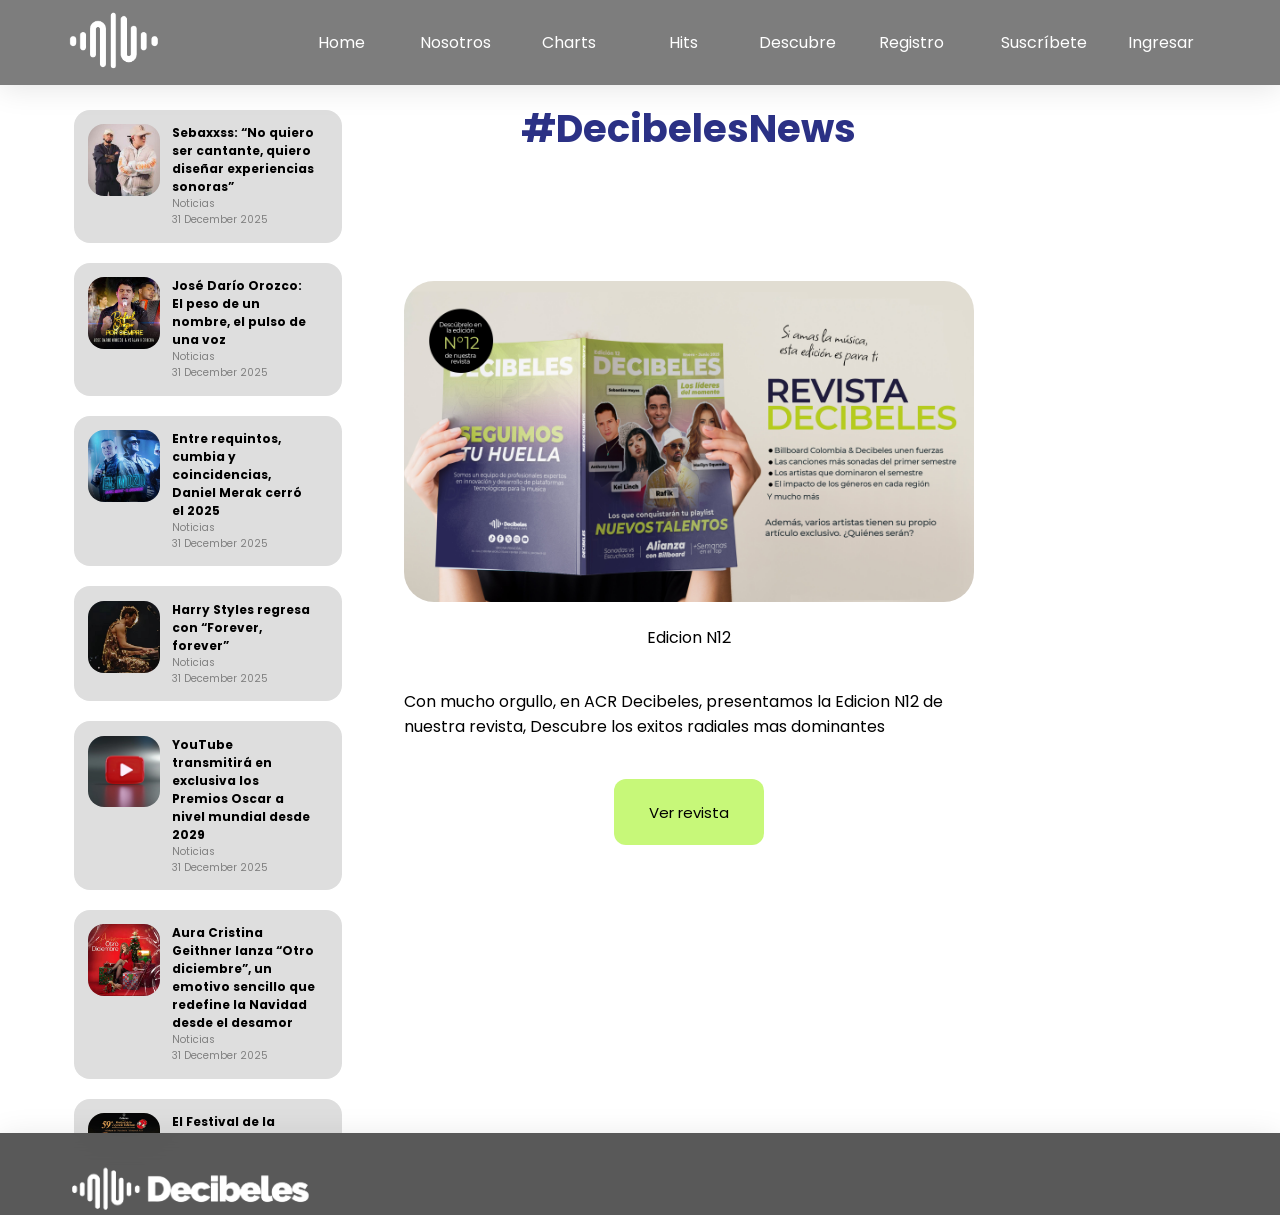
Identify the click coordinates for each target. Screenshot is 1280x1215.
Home (341, 42)
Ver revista (689, 812)
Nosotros (455, 42)
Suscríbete (1044, 42)
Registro (911, 42)
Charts (569, 42)
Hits (683, 42)
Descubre (797, 42)
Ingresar (1161, 42)
